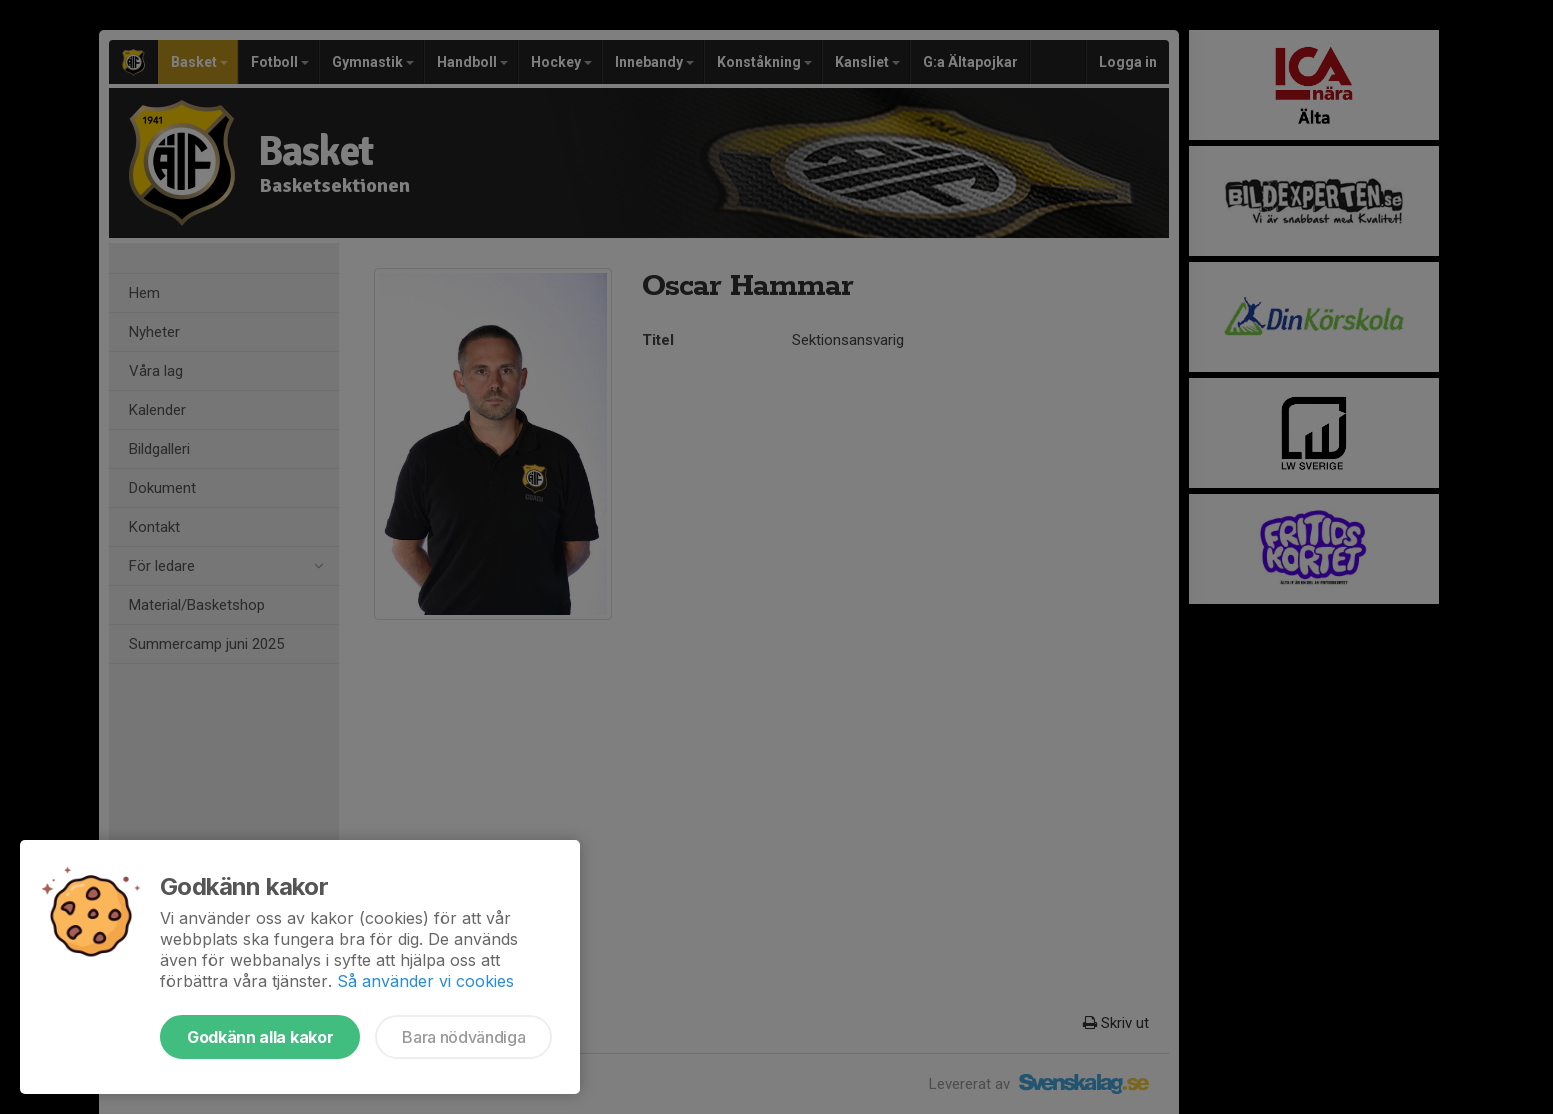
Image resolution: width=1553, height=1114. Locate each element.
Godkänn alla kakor (260, 1037)
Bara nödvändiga (463, 1037)
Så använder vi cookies (425, 981)
